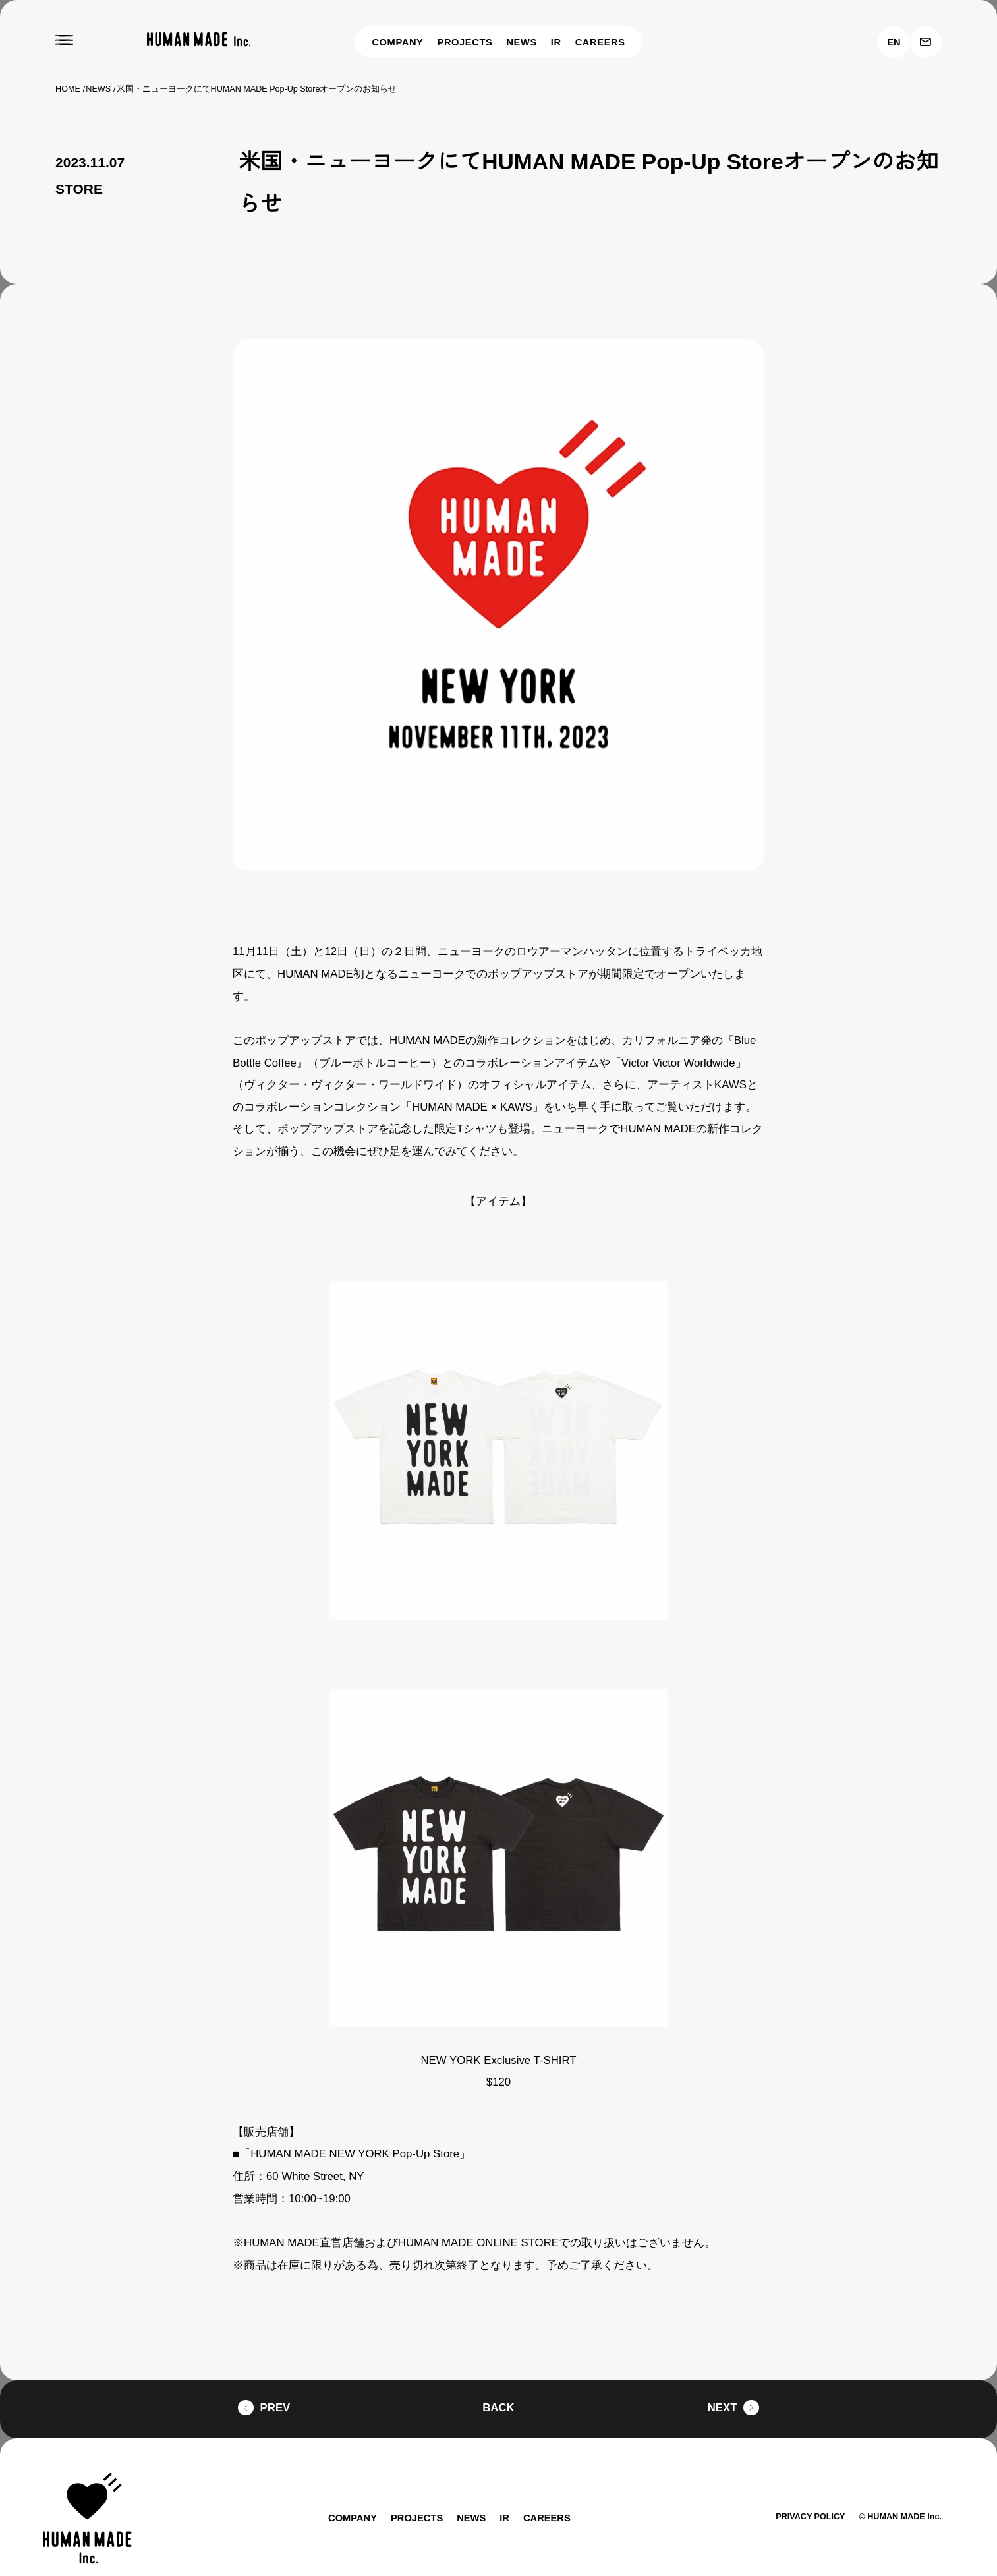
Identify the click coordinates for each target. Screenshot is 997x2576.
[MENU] (64, 40)
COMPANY (397, 42)
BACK (498, 2385)
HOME (67, 89)
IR (559, 42)
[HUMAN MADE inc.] (199, 39)
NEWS (524, 42)
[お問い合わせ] (926, 42)
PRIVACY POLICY (804, 2495)
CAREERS (602, 42)
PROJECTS (467, 42)
